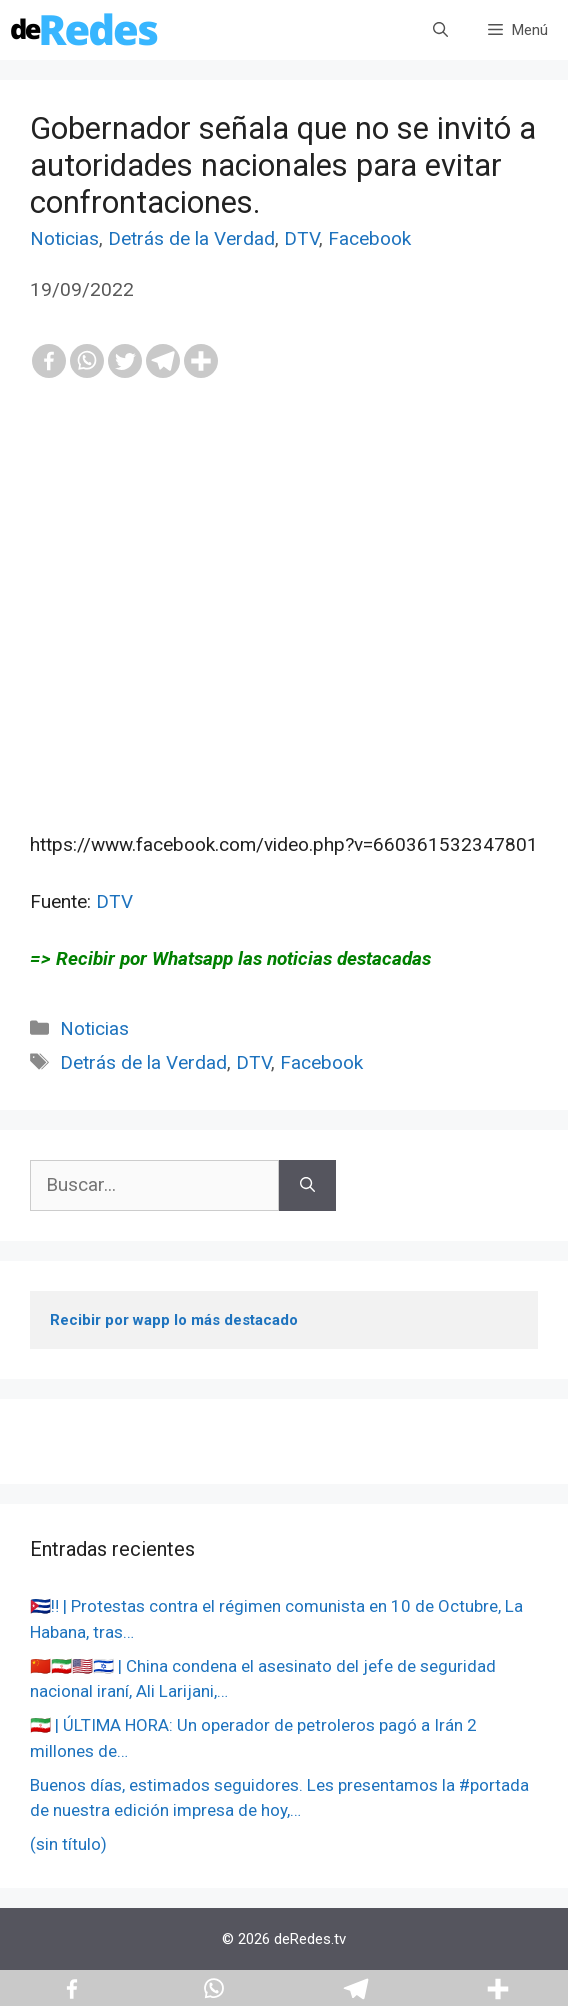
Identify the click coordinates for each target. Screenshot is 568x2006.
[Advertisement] (284, 663)
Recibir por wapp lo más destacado (174, 1320)
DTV (301, 238)
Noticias (64, 238)
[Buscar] (307, 1185)
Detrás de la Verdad (191, 238)
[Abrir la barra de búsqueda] (440, 30)
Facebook (369, 238)
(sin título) (68, 1844)
